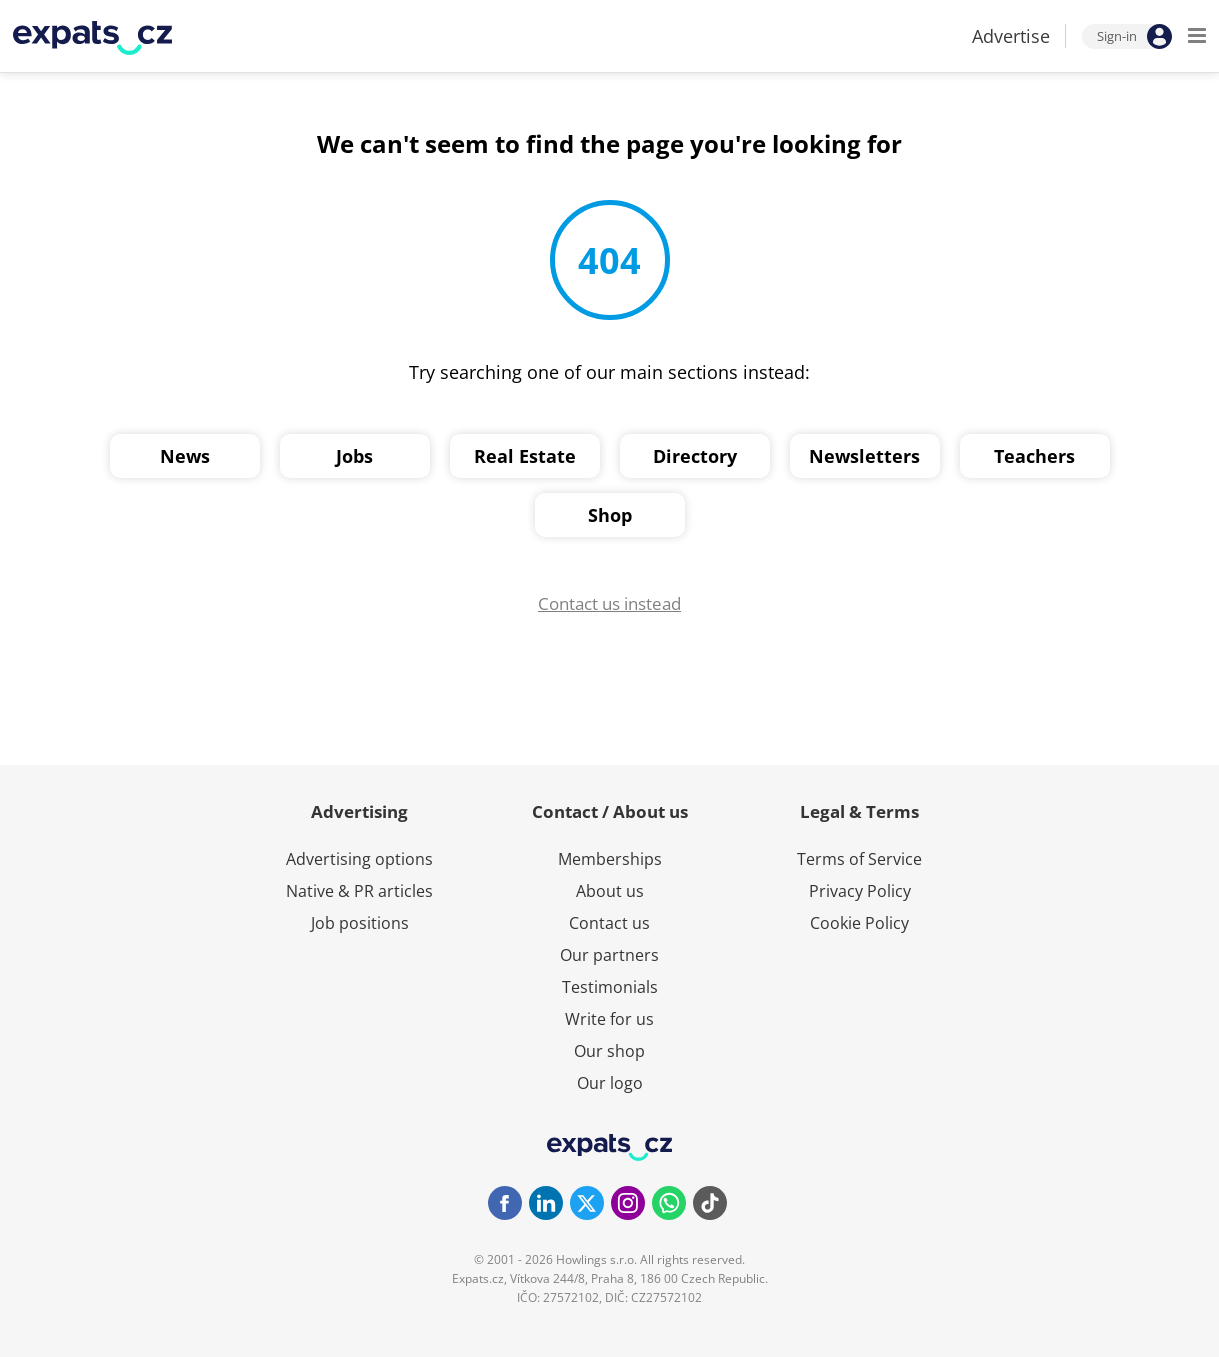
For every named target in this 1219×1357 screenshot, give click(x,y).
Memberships (610, 859)
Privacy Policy (860, 891)
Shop (610, 515)
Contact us (609, 923)
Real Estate (525, 456)
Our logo (610, 1083)
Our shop (609, 1051)
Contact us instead (609, 603)
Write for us (609, 1019)
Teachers (1034, 456)
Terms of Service (859, 859)
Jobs (354, 456)
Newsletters (864, 456)
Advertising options (359, 859)
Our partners (609, 955)
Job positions (360, 923)
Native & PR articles (359, 891)
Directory (695, 456)
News (185, 456)
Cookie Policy (859, 923)
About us (610, 891)
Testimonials (610, 987)
